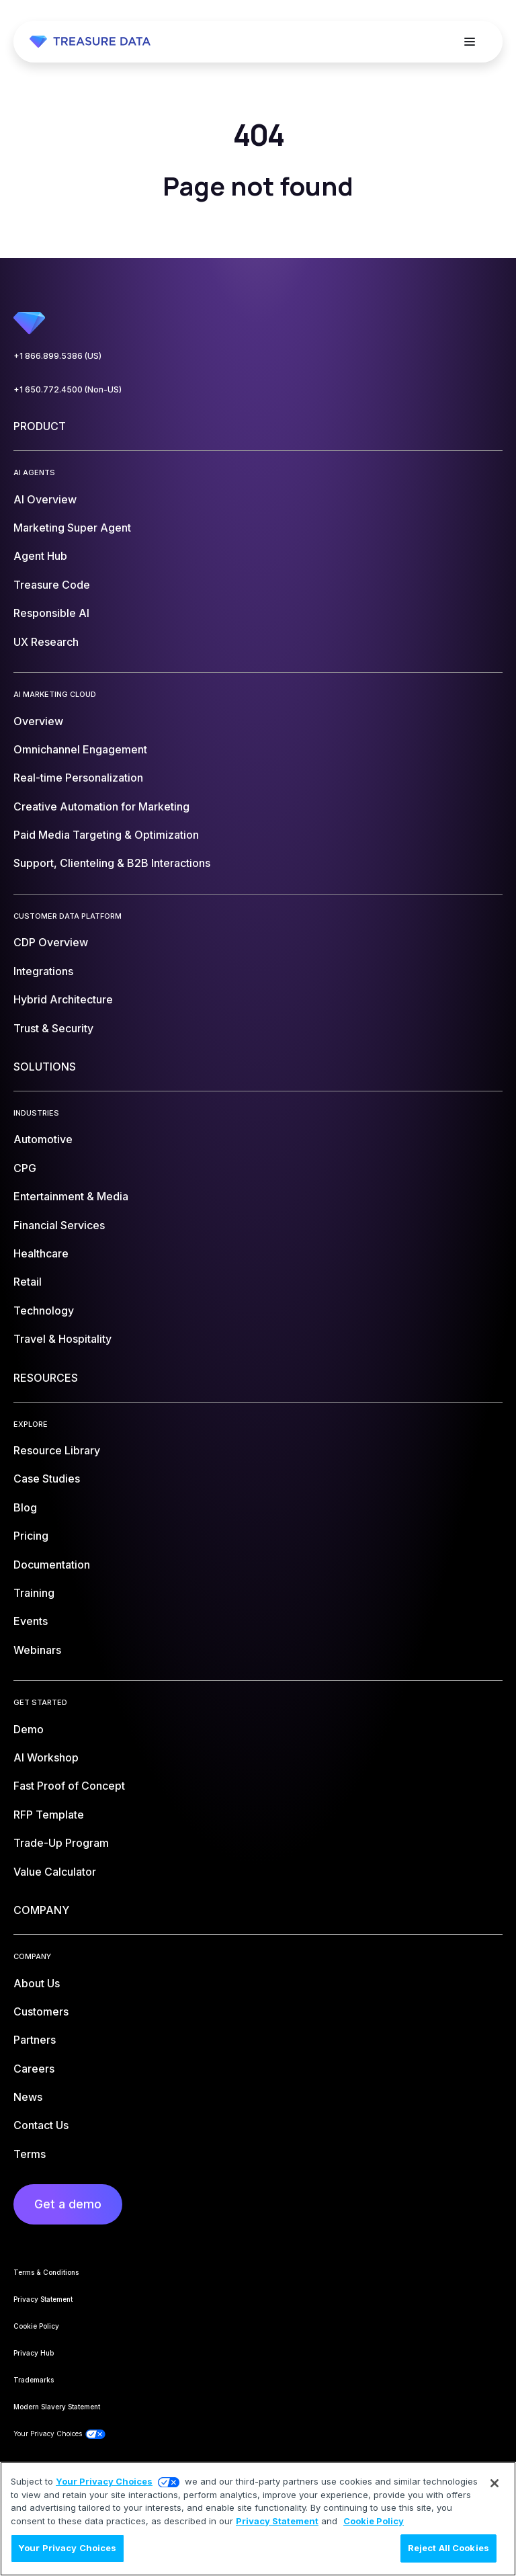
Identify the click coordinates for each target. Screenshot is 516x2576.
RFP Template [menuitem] (48, 1814)
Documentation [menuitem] (51, 1564)
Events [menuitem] (30, 1621)
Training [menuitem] (33, 1592)
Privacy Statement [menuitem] (43, 2299)
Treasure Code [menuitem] (51, 584)
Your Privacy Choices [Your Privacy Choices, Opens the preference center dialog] (67, 2547)
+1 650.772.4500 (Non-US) (67, 389)
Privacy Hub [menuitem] (33, 2353)
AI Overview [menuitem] (45, 499)
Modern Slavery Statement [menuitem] (56, 2407)
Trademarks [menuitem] (33, 2380)
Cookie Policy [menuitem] (36, 2326)
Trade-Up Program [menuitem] (61, 1843)
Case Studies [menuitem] (46, 1478)
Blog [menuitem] (25, 1507)
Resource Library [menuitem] (56, 1450)
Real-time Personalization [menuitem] (78, 777)
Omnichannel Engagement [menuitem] (80, 749)
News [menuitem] (27, 2097)
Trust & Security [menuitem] (53, 1028)
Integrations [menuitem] (43, 971)
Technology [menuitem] (43, 1310)
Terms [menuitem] (29, 2154)
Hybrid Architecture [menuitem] (63, 999)
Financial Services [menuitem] (59, 1225)
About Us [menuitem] (36, 1983)
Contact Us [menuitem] (41, 2125)
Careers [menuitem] (33, 2068)
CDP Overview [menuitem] (50, 942)
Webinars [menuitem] (37, 1650)
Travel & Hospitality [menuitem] (62, 1338)
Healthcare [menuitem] (41, 1253)
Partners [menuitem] (34, 2039)
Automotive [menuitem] (43, 1139)
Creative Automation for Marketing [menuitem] (101, 806)
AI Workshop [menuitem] (46, 1757)
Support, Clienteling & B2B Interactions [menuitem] (111, 863)
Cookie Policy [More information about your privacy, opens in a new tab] (373, 2521)
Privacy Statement (277, 2521)
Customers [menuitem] (41, 2011)
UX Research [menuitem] (46, 642)
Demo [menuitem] (28, 1729)
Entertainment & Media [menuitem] (70, 1196)
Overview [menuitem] (38, 721)
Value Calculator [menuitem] (54, 1871)
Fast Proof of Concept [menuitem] (69, 1785)
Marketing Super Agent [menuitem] (72, 527)
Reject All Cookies (448, 2547)
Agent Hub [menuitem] (40, 556)
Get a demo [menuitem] (67, 2204)
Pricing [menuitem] (30, 1535)
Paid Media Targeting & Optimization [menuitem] (106, 834)
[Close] (494, 2483)
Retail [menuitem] (27, 1281)
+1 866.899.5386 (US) (57, 356)
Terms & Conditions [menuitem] (46, 2272)
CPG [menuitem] (24, 1168)
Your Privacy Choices (104, 2481)
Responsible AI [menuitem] (51, 613)
